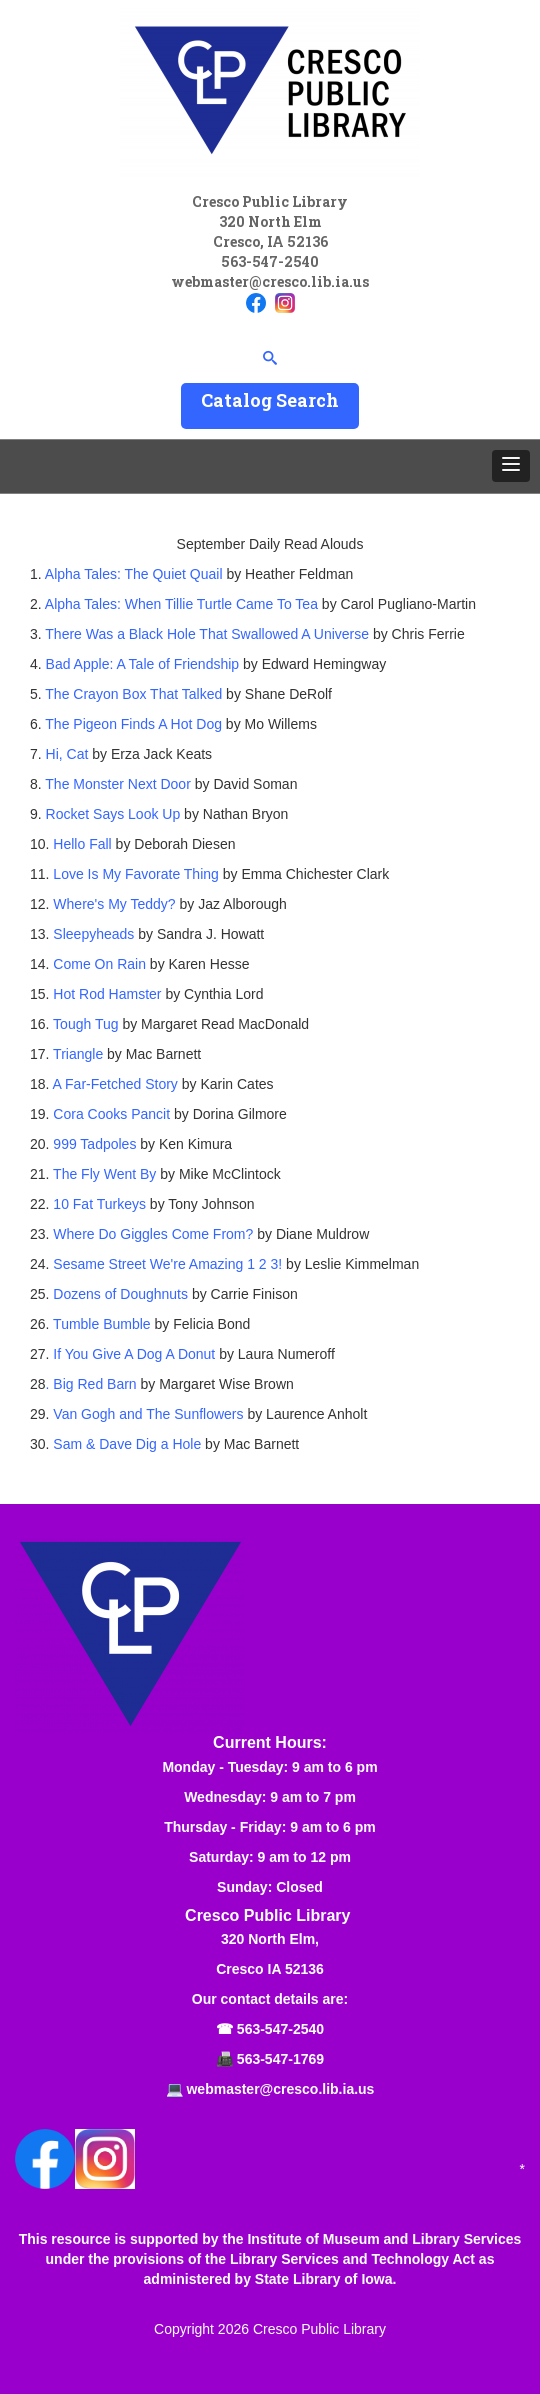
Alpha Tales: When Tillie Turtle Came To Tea (181, 604)
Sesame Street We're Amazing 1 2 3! (167, 1264)
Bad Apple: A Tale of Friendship (143, 664)
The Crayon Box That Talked (133, 694)
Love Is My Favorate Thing (133, 874)
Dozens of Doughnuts (120, 1294)
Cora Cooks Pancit (111, 1114)
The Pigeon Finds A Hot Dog (133, 724)
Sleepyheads (93, 934)
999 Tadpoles (94, 1144)
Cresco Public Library (319, 2329)
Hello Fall (80, 844)
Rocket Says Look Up (111, 814)
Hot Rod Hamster (105, 994)
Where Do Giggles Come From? (153, 1234)
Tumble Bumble (99, 1324)
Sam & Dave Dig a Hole (127, 1444)
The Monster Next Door (118, 784)
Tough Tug (85, 1024)
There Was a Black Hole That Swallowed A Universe (207, 634)
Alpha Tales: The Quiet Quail (134, 574)
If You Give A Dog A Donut (132, 1354)
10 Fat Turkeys (101, 1204)
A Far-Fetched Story (113, 1084)
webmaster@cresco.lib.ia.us (270, 281)
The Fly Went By (104, 1174)
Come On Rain (99, 964)
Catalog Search (270, 400)
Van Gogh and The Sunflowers (148, 1414)
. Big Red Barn (91, 1384)
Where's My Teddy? (112, 904)
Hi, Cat (67, 754)
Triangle (76, 1054)
